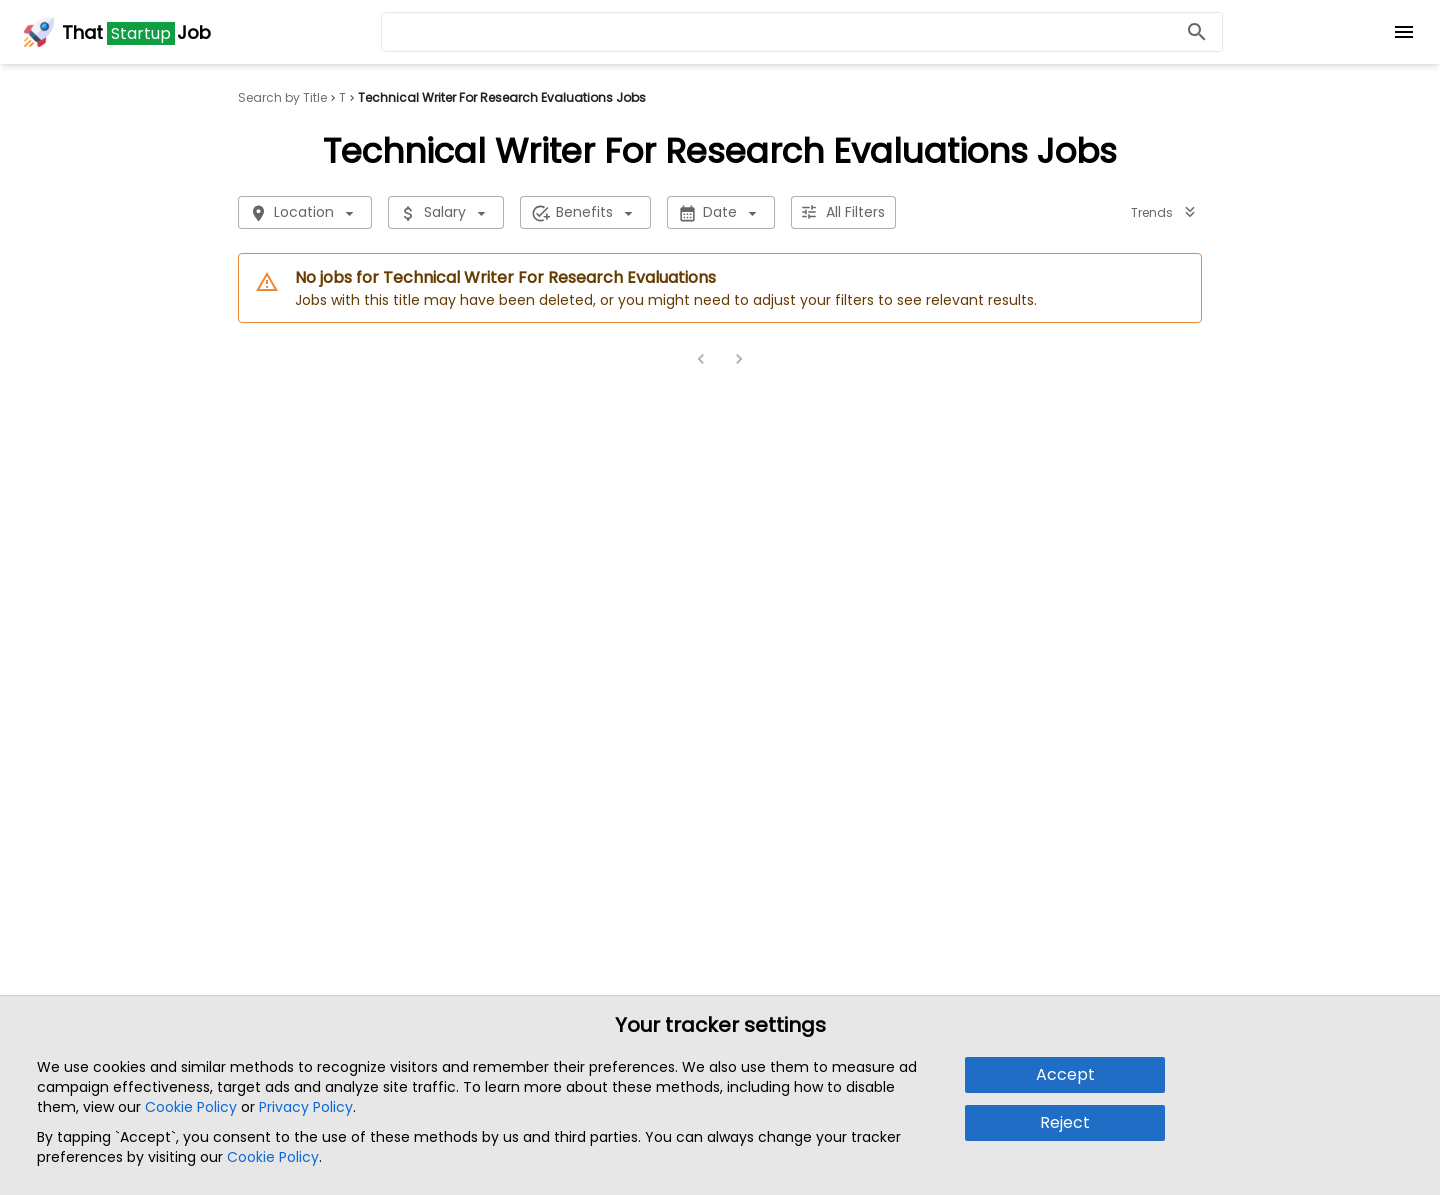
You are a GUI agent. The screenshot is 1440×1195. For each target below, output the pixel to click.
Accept (1065, 1074)
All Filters (843, 212)
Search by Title (282, 98)
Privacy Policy (306, 1107)
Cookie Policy (191, 1107)
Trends (1164, 212)
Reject (1065, 1122)
